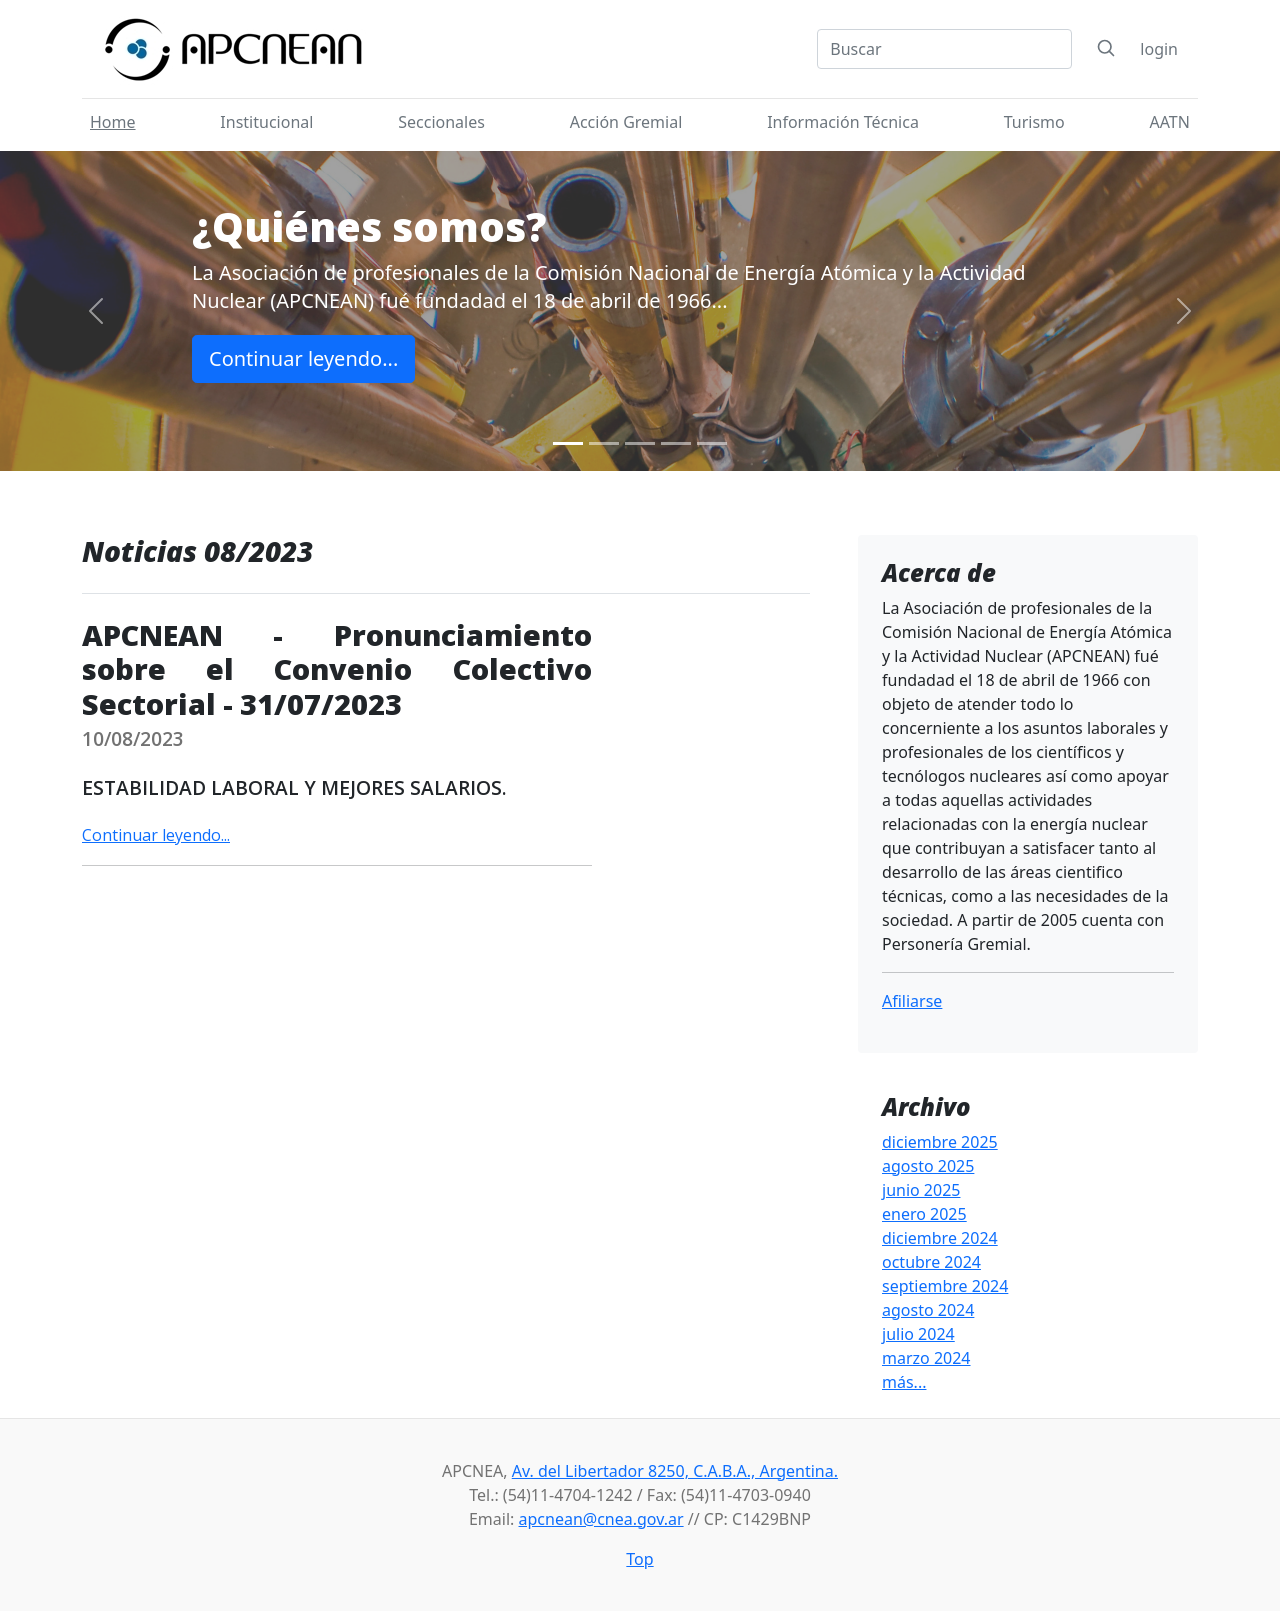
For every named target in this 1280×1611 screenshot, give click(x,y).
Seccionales (441, 122)
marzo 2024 (926, 1358)
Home (113, 122)
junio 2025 (921, 1190)
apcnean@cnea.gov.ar (601, 1519)
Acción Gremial (626, 122)
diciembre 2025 (940, 1142)
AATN (1170, 122)
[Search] (944, 49)
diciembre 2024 (940, 1238)
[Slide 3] (640, 443)
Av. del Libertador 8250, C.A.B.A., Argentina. (675, 1471)
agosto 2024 (928, 1310)
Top (639, 1559)
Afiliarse (912, 1001)
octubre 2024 (931, 1262)
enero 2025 (924, 1214)
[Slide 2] (604, 443)
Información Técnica (843, 122)
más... (904, 1382)
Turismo (1034, 122)
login (1159, 49)
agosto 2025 (928, 1166)
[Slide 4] (676, 443)
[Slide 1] (568, 443)
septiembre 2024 (945, 1286)
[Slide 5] (712, 443)
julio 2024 (918, 1334)
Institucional (266, 122)
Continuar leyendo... (303, 358)
